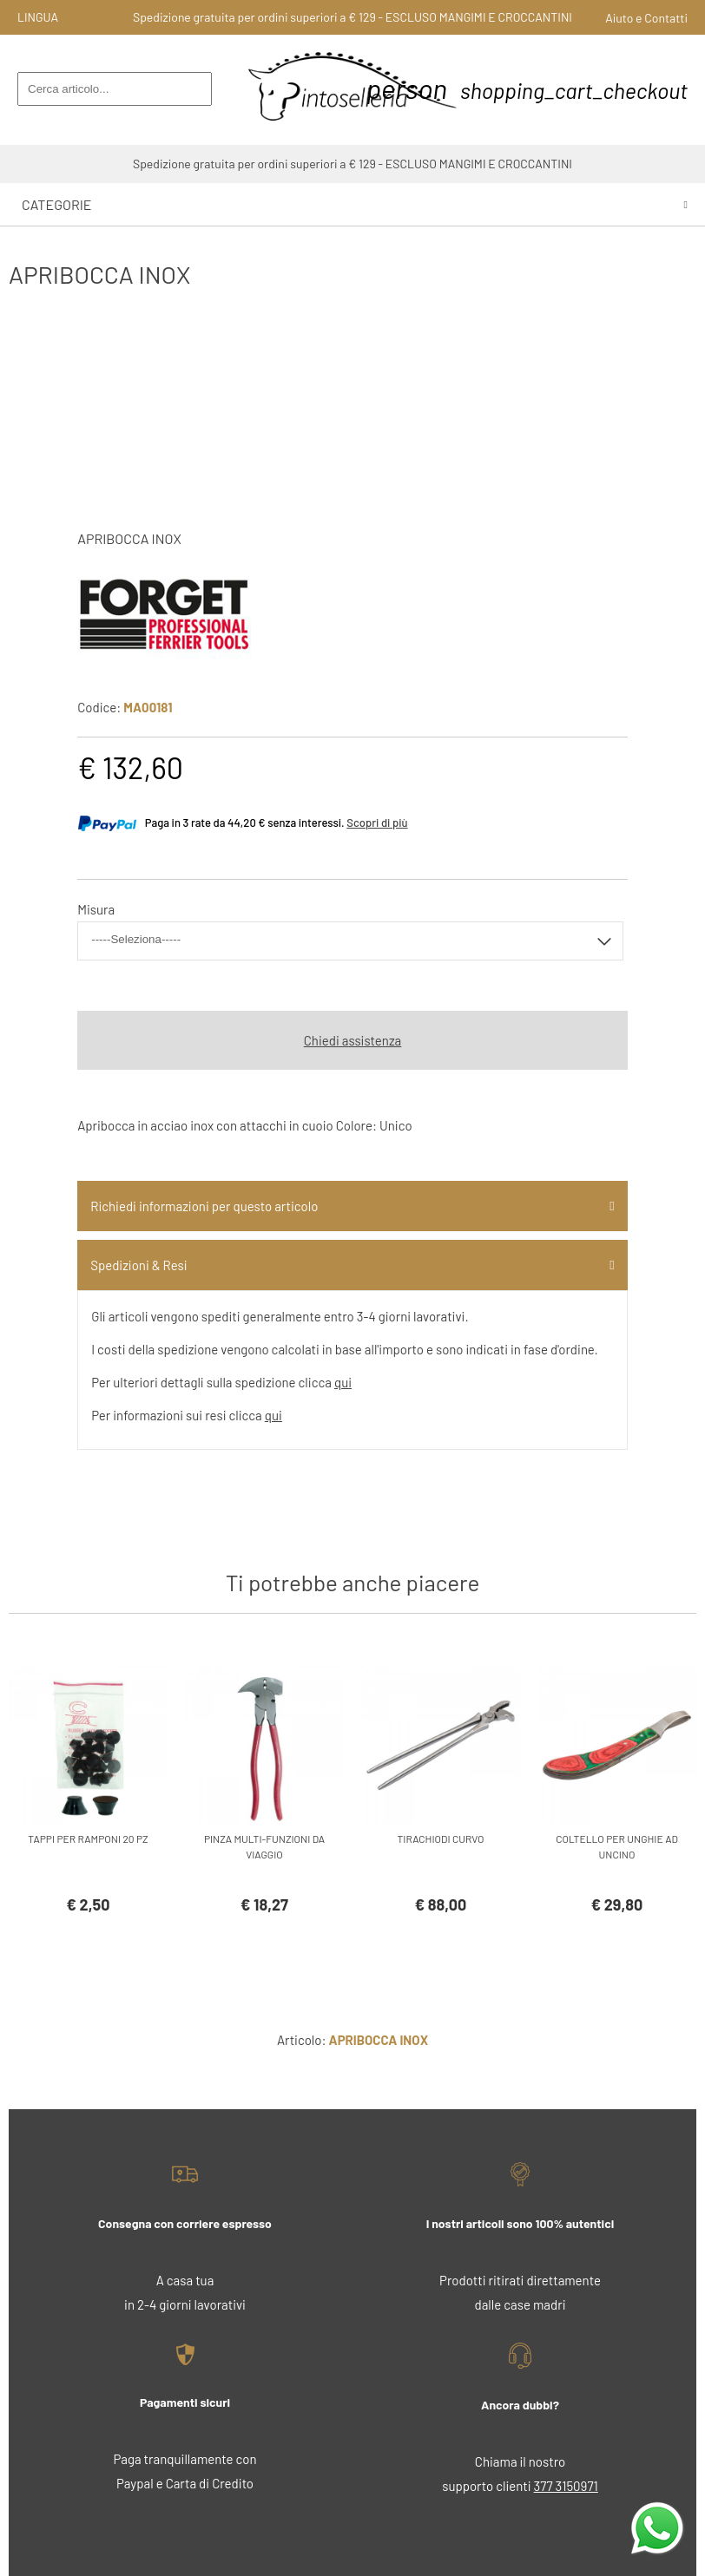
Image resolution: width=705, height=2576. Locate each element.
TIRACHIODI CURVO (440, 1838)
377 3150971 (566, 2486)
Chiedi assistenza (353, 1040)
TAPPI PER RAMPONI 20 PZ (88, 1838)
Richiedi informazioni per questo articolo (204, 1206)
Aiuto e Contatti (646, 17)
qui (343, 1382)
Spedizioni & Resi (138, 1265)
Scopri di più (376, 822)
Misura (96, 909)
